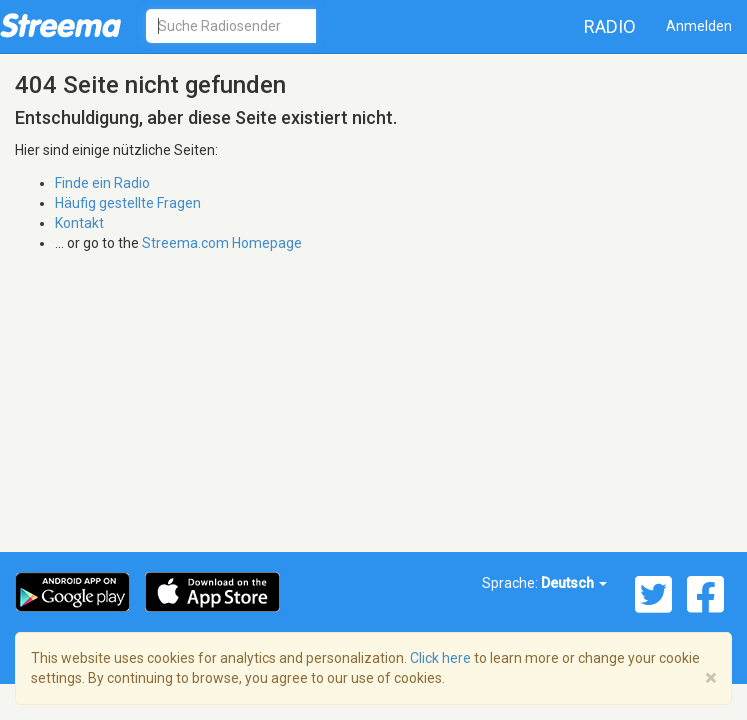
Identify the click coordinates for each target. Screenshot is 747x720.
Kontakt (79, 223)
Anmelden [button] (699, 26)
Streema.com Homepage (222, 243)
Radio (610, 26)
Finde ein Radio (102, 183)
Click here (440, 658)
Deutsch (574, 583)
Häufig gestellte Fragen (128, 203)
